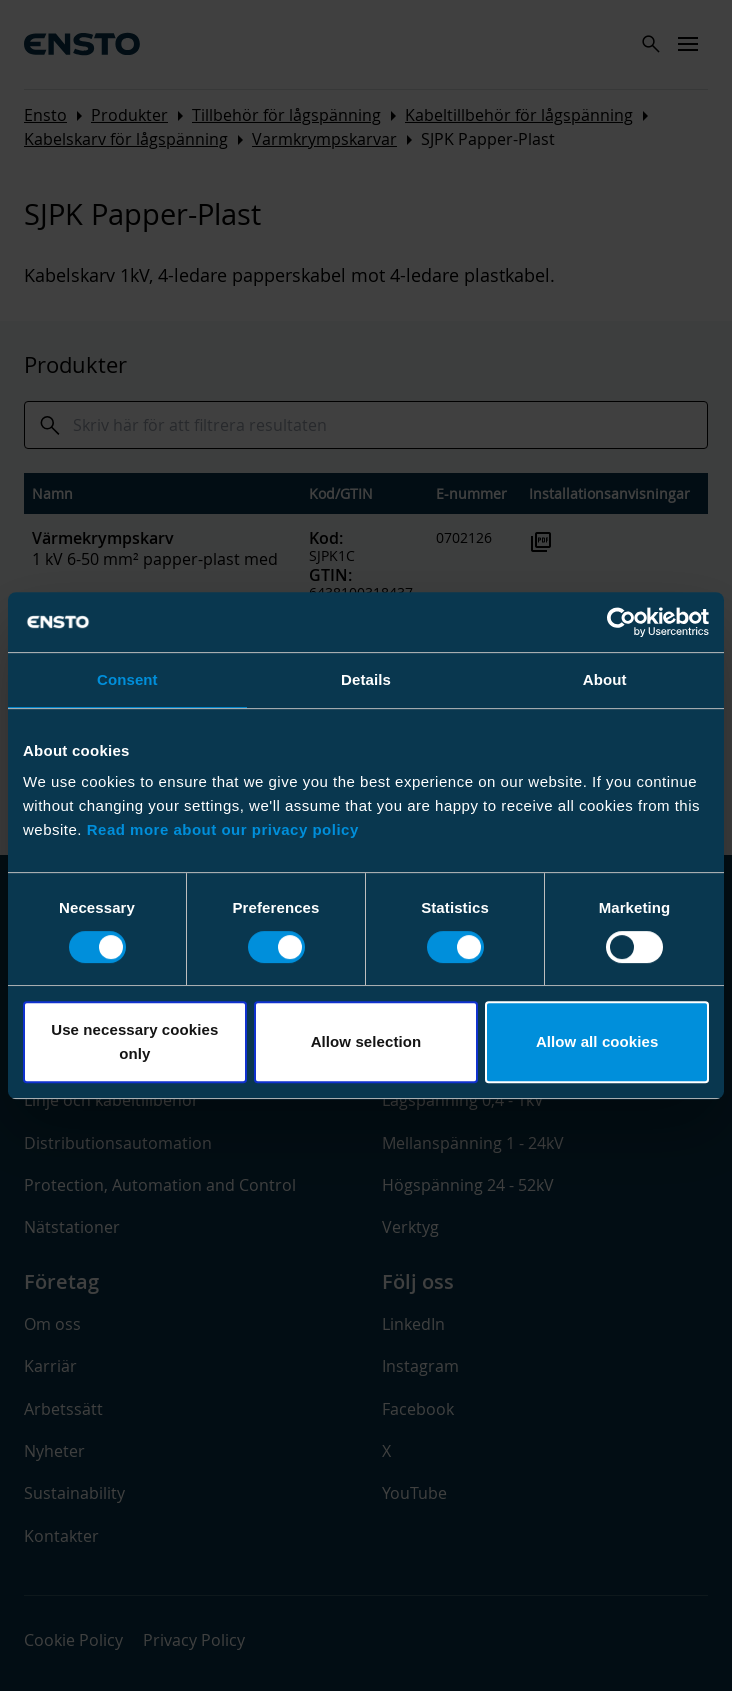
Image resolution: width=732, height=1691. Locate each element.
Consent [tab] (127, 679)
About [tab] (605, 679)
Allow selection (366, 1041)
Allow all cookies (597, 1041)
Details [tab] (366, 679)
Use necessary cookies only (134, 1041)
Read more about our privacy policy (223, 829)
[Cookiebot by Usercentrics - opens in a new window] (621, 622)
